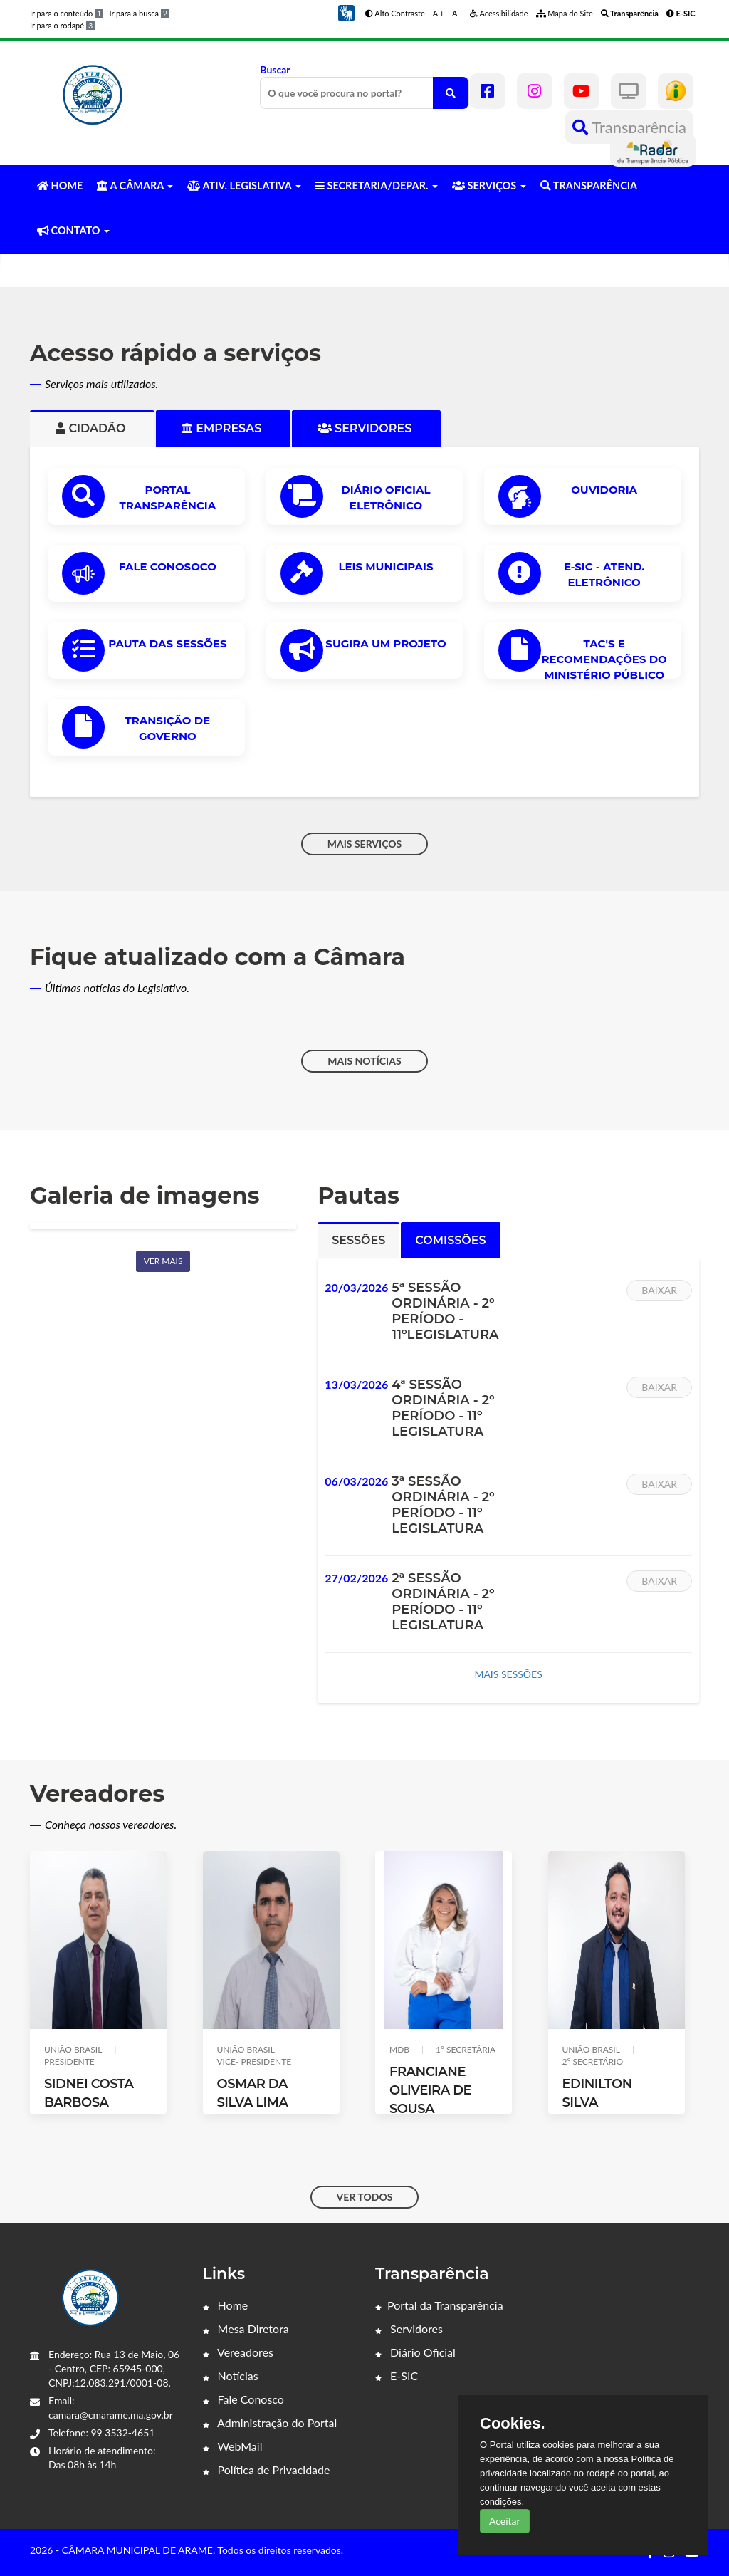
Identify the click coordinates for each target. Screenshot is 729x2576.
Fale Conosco (243, 2399)
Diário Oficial (415, 2352)
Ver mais (163, 1261)
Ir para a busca (139, 13)
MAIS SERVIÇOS (364, 844)
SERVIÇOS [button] (489, 185)
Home (225, 2305)
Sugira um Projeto (385, 643)
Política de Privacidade (266, 2469)
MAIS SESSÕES (508, 1674)
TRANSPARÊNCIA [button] (588, 185)
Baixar (659, 1290)
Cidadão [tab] (92, 428)
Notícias (230, 2375)
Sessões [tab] (358, 1240)
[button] (346, 12)
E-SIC (396, 2375)
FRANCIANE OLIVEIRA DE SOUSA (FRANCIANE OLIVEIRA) (430, 2109)
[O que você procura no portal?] (450, 93)
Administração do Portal (270, 2422)
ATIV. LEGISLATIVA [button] (243, 185)
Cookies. (512, 2423)
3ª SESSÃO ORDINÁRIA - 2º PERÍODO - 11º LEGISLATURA (443, 1505)
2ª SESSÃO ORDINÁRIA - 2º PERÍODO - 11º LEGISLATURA (443, 1601)
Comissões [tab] (450, 1240)
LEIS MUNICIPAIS (385, 566)
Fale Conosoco (167, 566)
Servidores (409, 2328)
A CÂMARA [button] (135, 185)
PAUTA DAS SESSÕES (167, 643)
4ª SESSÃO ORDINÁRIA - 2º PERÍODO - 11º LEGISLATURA (443, 1408)
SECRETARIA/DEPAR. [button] (376, 185)
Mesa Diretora (246, 2328)
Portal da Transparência (439, 2305)
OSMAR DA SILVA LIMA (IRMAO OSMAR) (269, 2102)
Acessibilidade (499, 13)
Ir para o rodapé (62, 25)
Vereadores (238, 2352)
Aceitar (504, 2521)
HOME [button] (60, 185)
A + (438, 13)
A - (457, 13)
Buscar (364, 86)
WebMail (233, 2446)
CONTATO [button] (73, 230)
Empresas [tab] (223, 428)
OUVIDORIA (604, 489)
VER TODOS (365, 2197)
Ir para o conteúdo (66, 13)
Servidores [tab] (366, 428)
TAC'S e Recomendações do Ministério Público (604, 659)
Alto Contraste (395, 13)
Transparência (629, 127)
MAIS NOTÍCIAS (364, 1061)
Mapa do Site (564, 13)
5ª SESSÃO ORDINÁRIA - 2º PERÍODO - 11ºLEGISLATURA (445, 1311)
